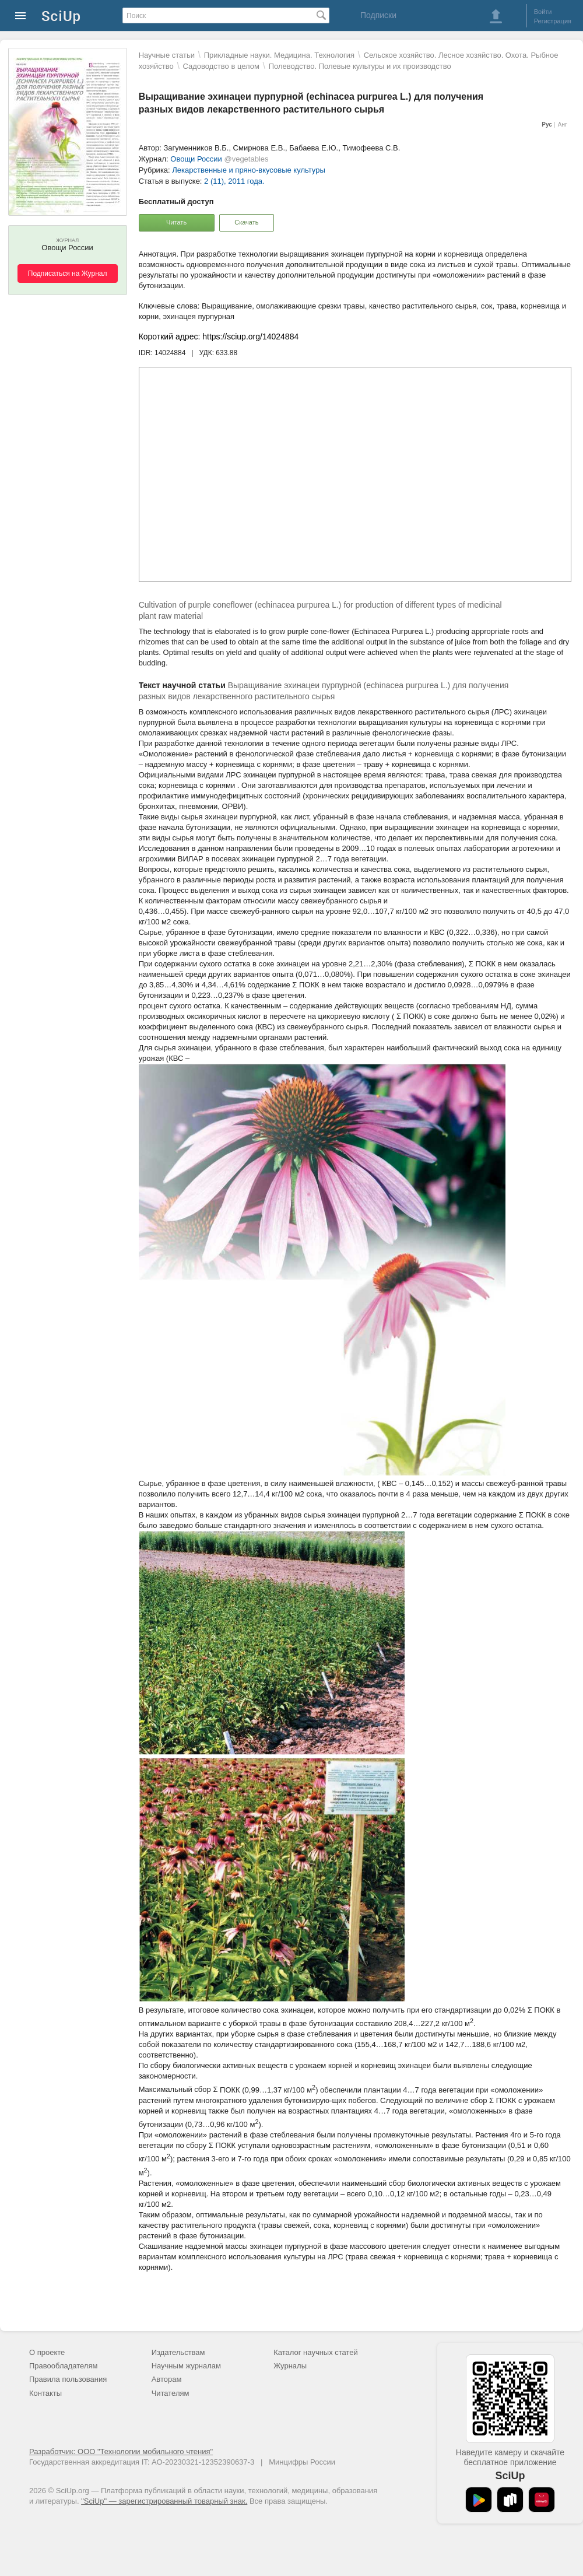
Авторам (167, 2379)
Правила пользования (68, 2379)
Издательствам (178, 2352)
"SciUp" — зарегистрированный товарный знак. (164, 2501)
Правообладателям (63, 2365)
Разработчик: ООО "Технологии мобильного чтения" (121, 2451)
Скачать (246, 222)
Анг (562, 124)
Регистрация (552, 20)
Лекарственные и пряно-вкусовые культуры (248, 170)
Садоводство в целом (220, 66)
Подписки (378, 15)
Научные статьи (167, 55)
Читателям (170, 2393)
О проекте (47, 2352)
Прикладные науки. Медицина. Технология (279, 55)
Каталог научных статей (315, 2352)
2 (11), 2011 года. (234, 181)
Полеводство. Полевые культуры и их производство (360, 66)
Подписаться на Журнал (67, 273)
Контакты (45, 2393)
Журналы (290, 2365)
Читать (176, 222)
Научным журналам (186, 2365)
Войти (543, 11)
